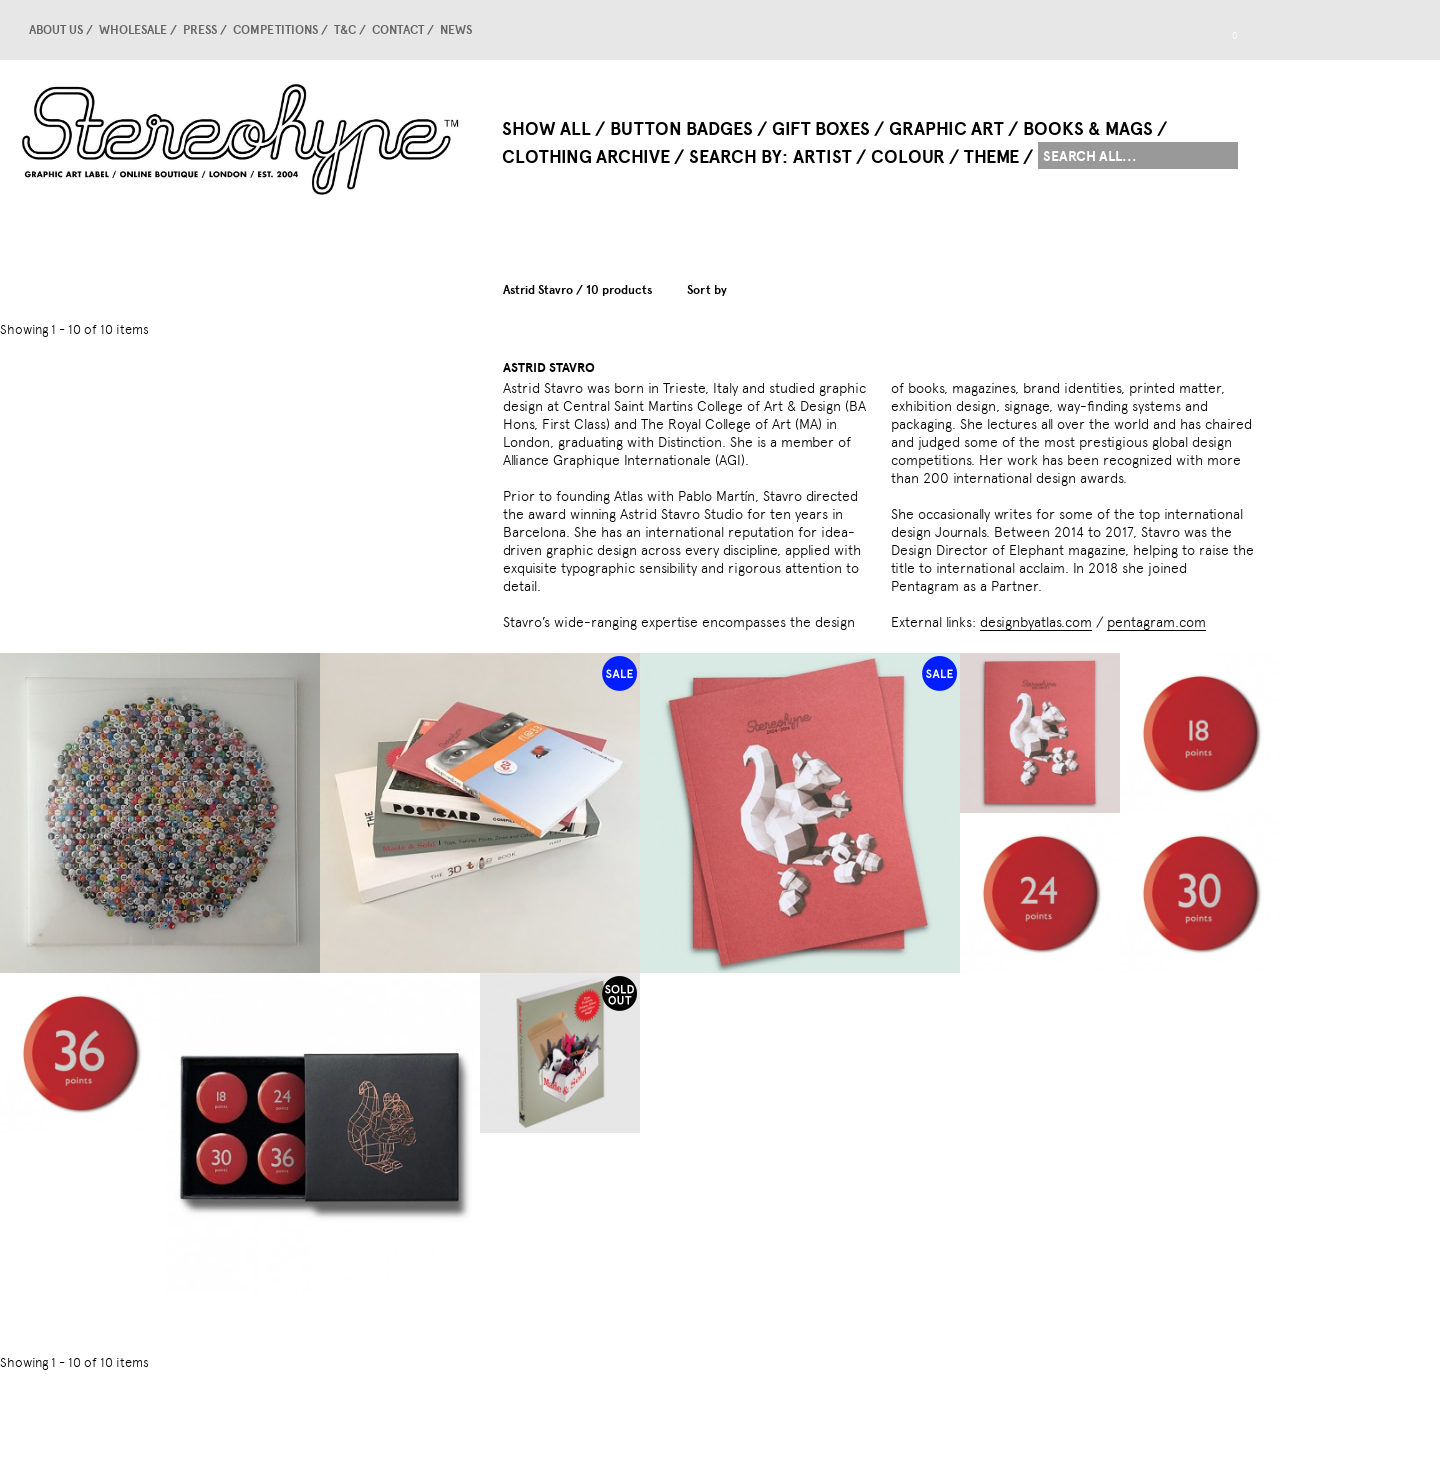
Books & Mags (1088, 129)
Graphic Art (946, 129)
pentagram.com (1156, 622)
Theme (991, 157)
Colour (908, 157)
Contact (398, 30)
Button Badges (681, 129)
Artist (822, 157)
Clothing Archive (586, 157)
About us (56, 30)
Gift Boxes (821, 129)
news (456, 30)
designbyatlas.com (1036, 622)
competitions (275, 30)
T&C (345, 30)
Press (200, 30)
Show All (546, 129)
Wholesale (133, 30)
